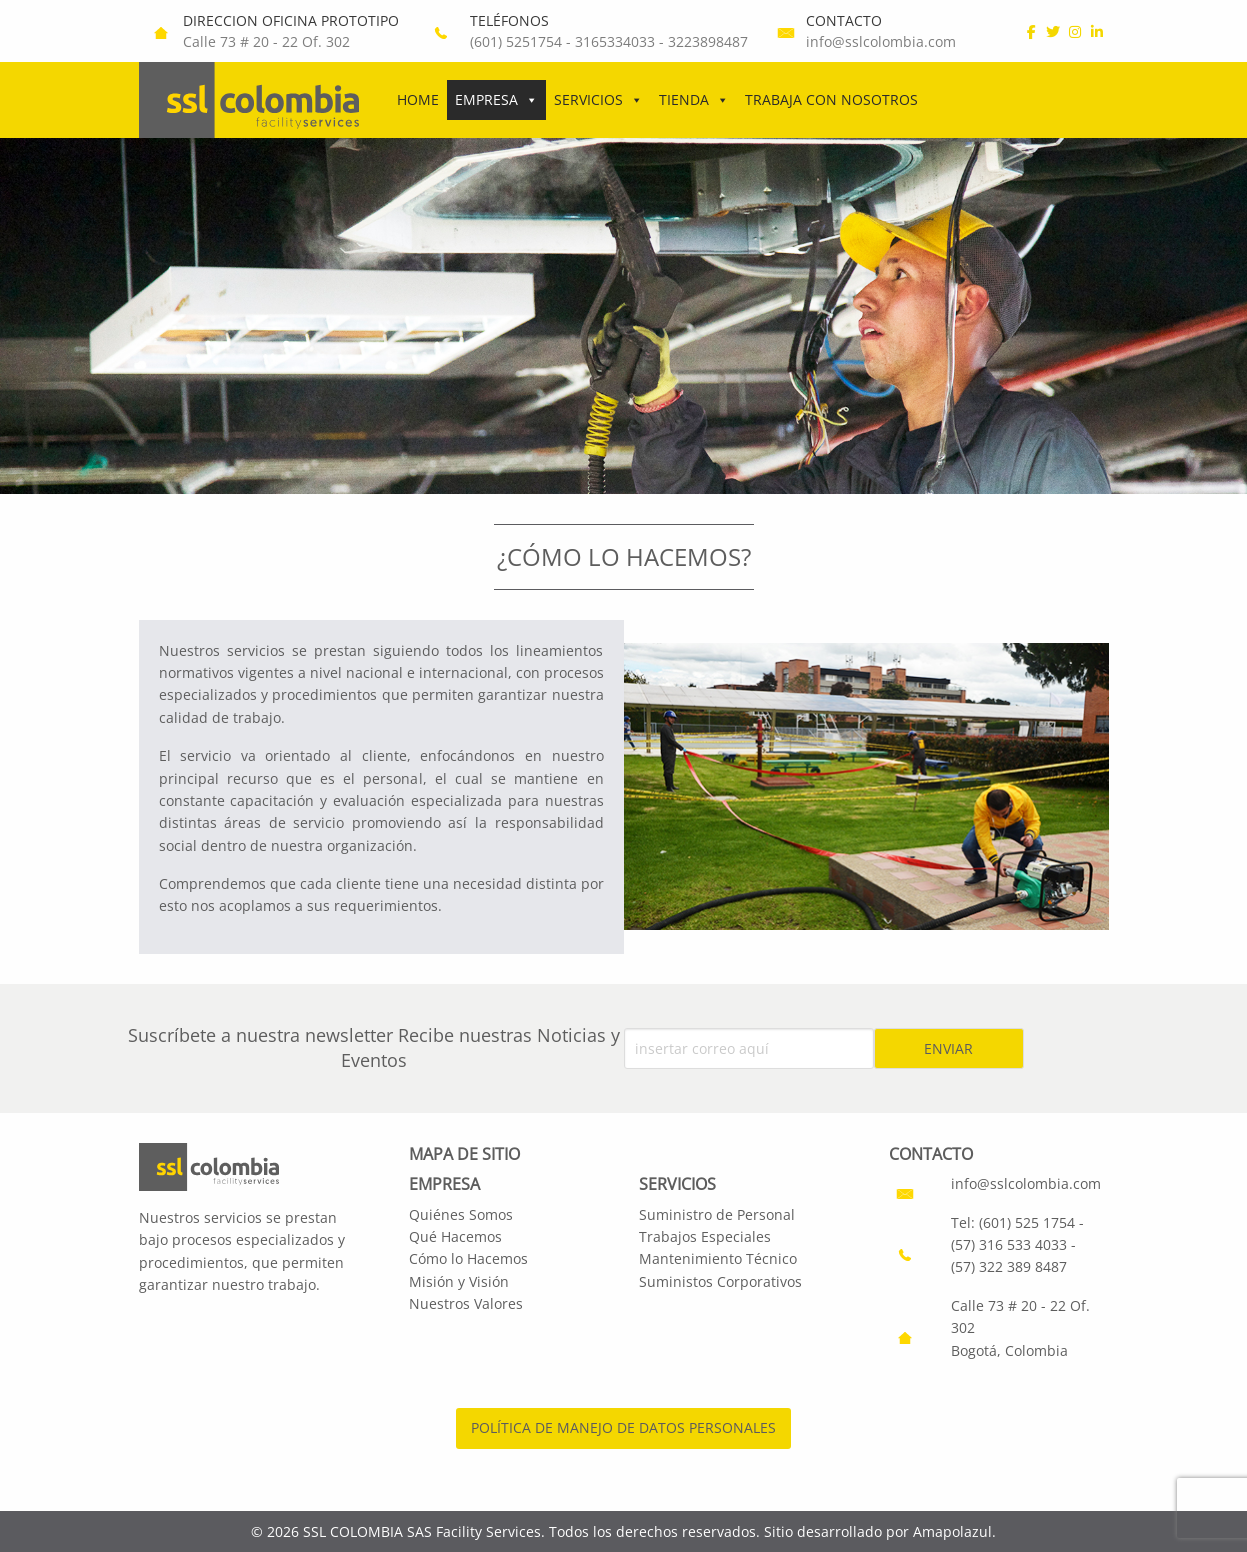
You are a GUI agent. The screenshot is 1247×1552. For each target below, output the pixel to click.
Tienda (694, 100)
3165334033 (615, 41)
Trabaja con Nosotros (831, 99)
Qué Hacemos (455, 1236)
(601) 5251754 (516, 41)
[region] (623, 316)
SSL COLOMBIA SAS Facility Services (422, 1531)
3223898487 (708, 41)
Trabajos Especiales (705, 1236)
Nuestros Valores (466, 1303)
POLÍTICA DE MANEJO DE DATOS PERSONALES (623, 1427)
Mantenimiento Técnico (718, 1258)
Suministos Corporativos (720, 1281)
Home (418, 99)
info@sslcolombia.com (881, 41)
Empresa (496, 100)
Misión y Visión (459, 1281)
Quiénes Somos (461, 1214)
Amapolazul (952, 1531)
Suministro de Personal (717, 1214)
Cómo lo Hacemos (468, 1258)
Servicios (598, 100)
